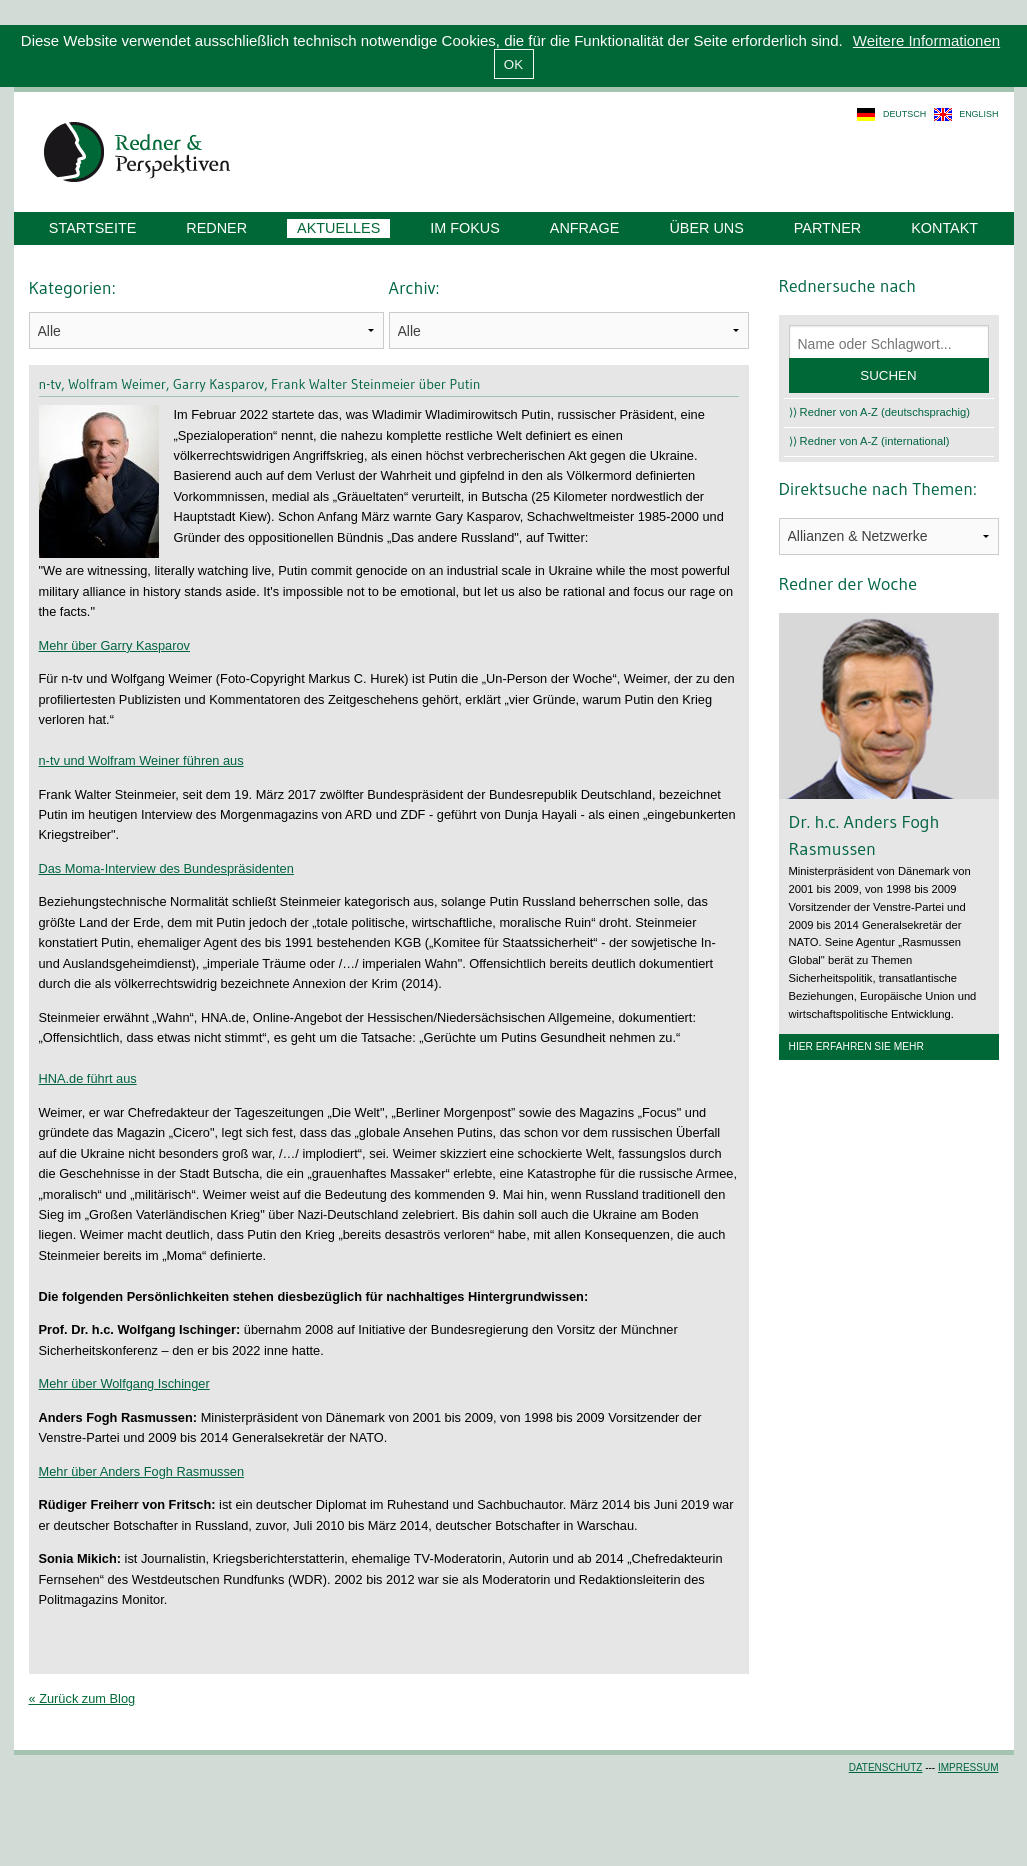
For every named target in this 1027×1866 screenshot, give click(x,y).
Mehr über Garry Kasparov (115, 645)
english (978, 114)
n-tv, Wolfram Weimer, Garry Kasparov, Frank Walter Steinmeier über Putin (260, 384)
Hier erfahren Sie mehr (856, 1046)
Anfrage (585, 228)
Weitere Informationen (926, 40)
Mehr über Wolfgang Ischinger (124, 1383)
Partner (827, 228)
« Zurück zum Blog (82, 1698)
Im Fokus (465, 228)
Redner (216, 228)
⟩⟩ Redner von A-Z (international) (869, 441)
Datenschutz (886, 1767)
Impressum (968, 1767)
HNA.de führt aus (88, 1078)
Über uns (706, 228)
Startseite (92, 228)
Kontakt (944, 228)
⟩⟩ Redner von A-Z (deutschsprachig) (880, 412)
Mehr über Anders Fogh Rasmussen (142, 1471)
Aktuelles (338, 228)
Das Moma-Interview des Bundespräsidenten (166, 868)
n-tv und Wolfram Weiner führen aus (141, 760)
